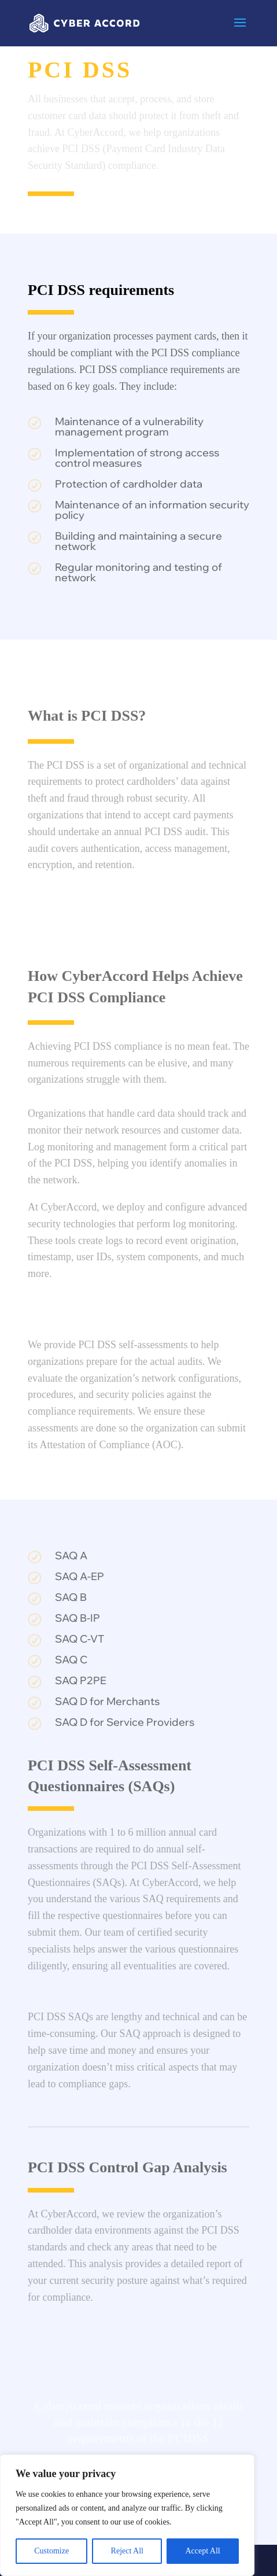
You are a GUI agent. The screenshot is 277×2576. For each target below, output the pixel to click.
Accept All (202, 2551)
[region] (127, 2515)
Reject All (127, 2551)
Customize (51, 2551)
